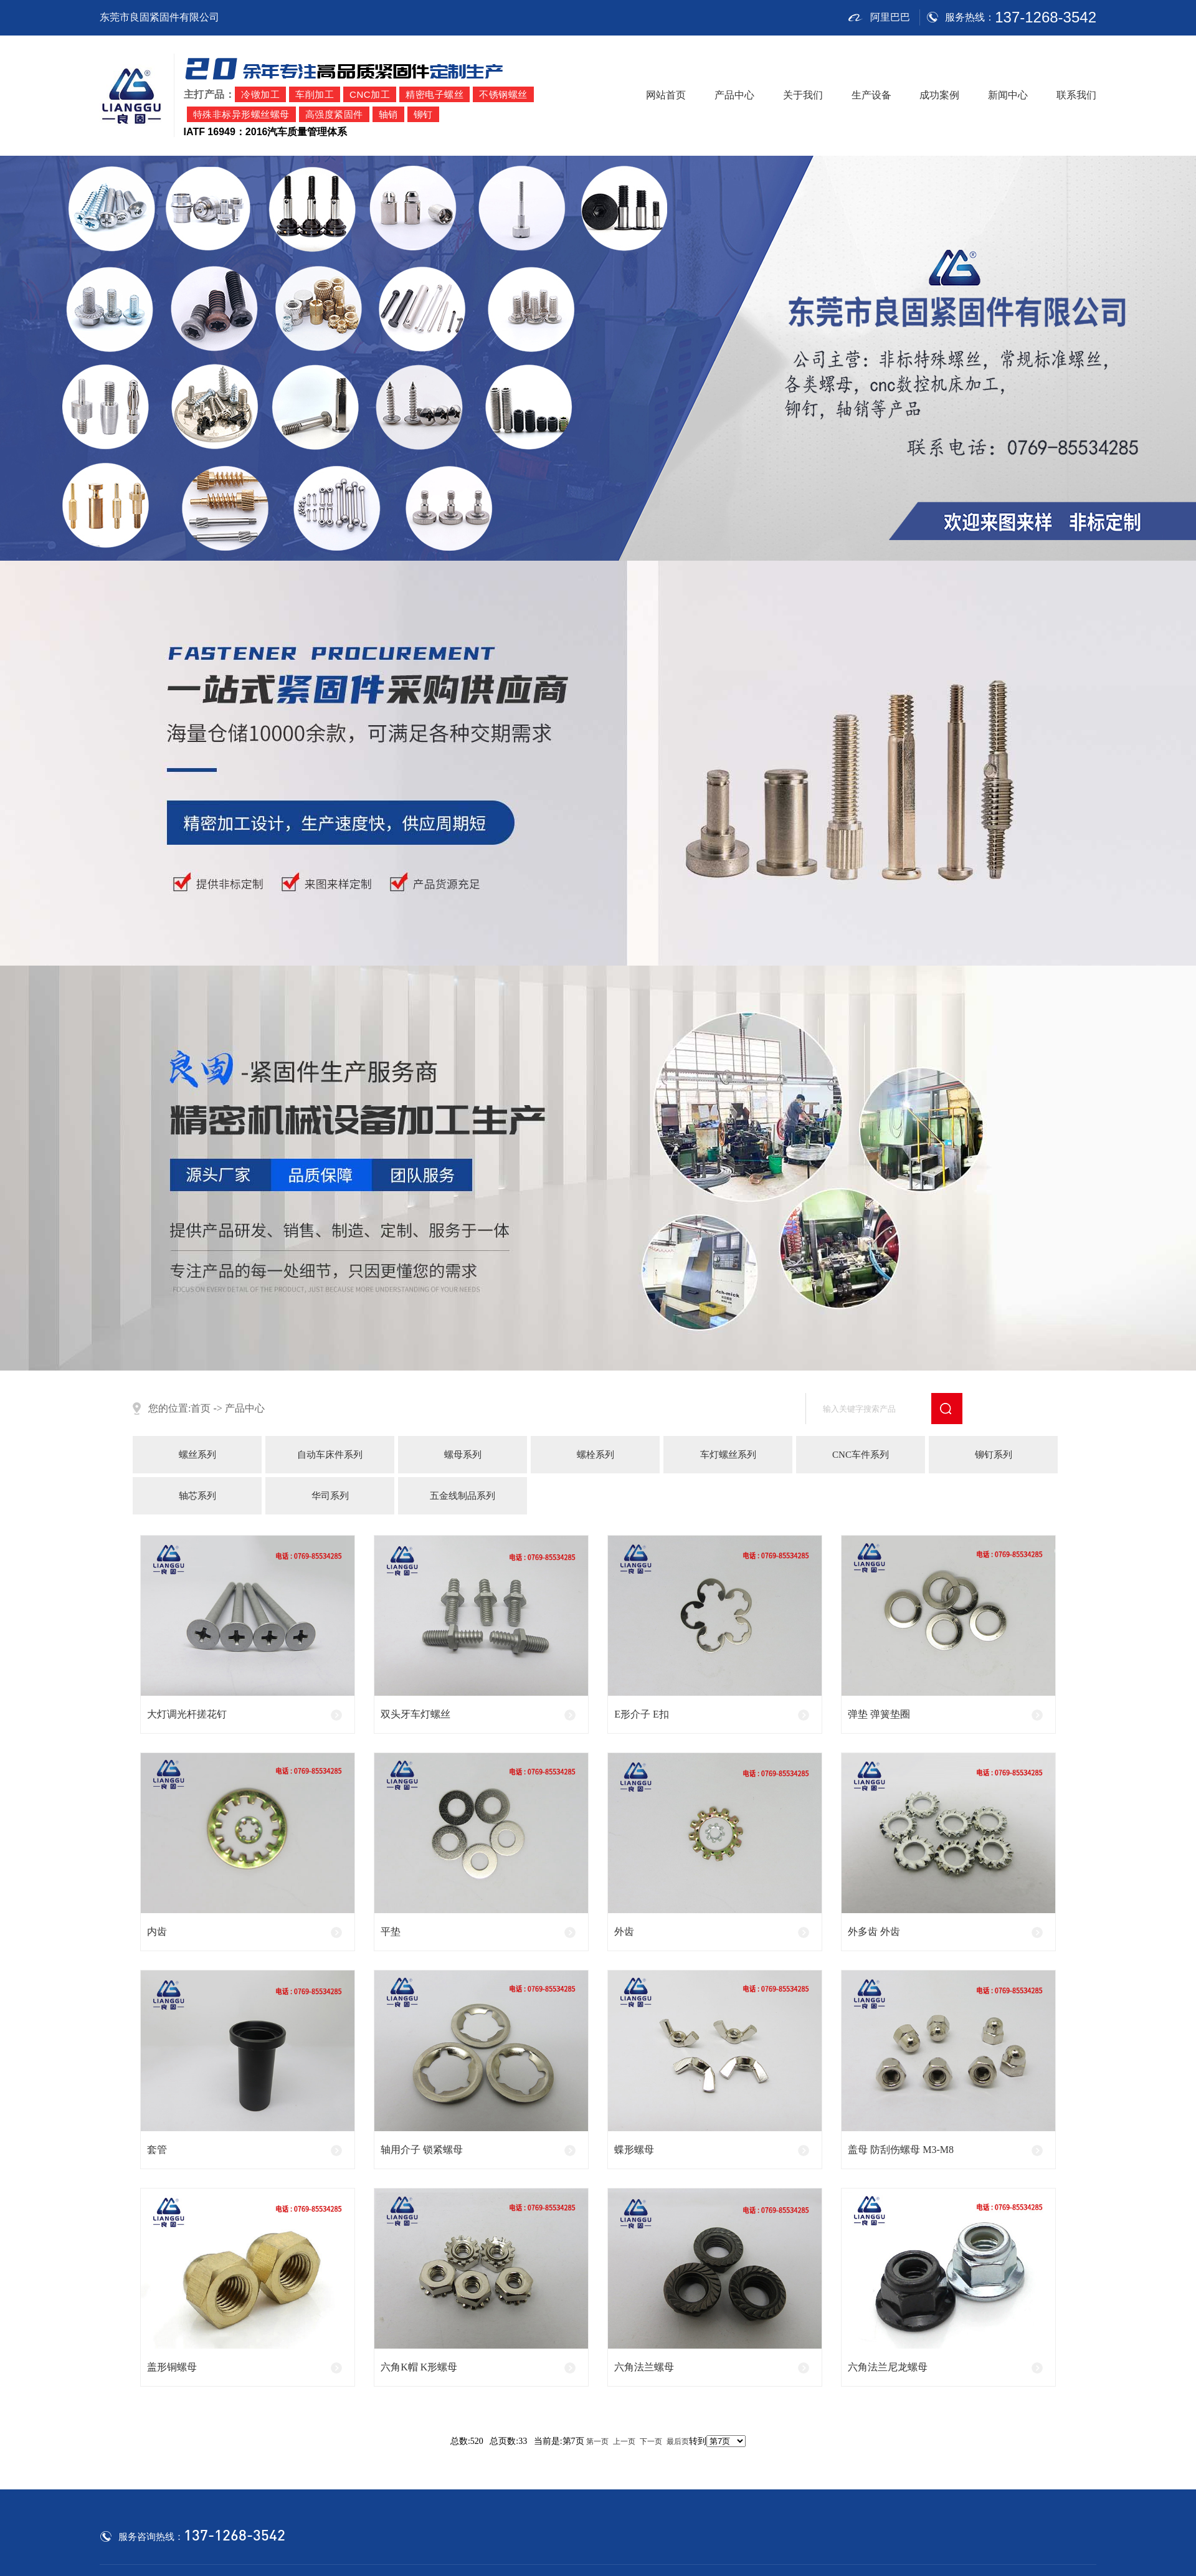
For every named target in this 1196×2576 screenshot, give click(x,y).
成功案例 (939, 95)
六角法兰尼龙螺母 (888, 2367)
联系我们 (1076, 95)
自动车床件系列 (330, 1455)
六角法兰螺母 (644, 2367)
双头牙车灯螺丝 (415, 1714)
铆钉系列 (993, 1455)
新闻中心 (1008, 95)
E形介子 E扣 (641, 1714)
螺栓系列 (595, 1455)
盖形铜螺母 (172, 2367)
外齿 (624, 1931)
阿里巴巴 (879, 17)
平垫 (391, 1931)
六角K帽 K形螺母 (419, 2367)
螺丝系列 (197, 1455)
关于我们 (803, 95)
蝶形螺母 (634, 2149)
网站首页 (666, 95)
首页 (201, 1409)
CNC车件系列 (860, 1455)
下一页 (651, 2441)
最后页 (678, 2441)
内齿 (157, 1931)
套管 (157, 2149)
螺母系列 (463, 1455)
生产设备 (871, 95)
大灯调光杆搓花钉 (187, 1714)
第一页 (597, 2441)
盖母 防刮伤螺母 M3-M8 (901, 2149)
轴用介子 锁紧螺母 (422, 2149)
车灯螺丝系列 (728, 1455)
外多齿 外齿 (874, 1931)
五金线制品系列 (462, 1496)
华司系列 (330, 1496)
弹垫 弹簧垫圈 (879, 1714)
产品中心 (734, 95)
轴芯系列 (197, 1496)
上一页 (624, 2441)
